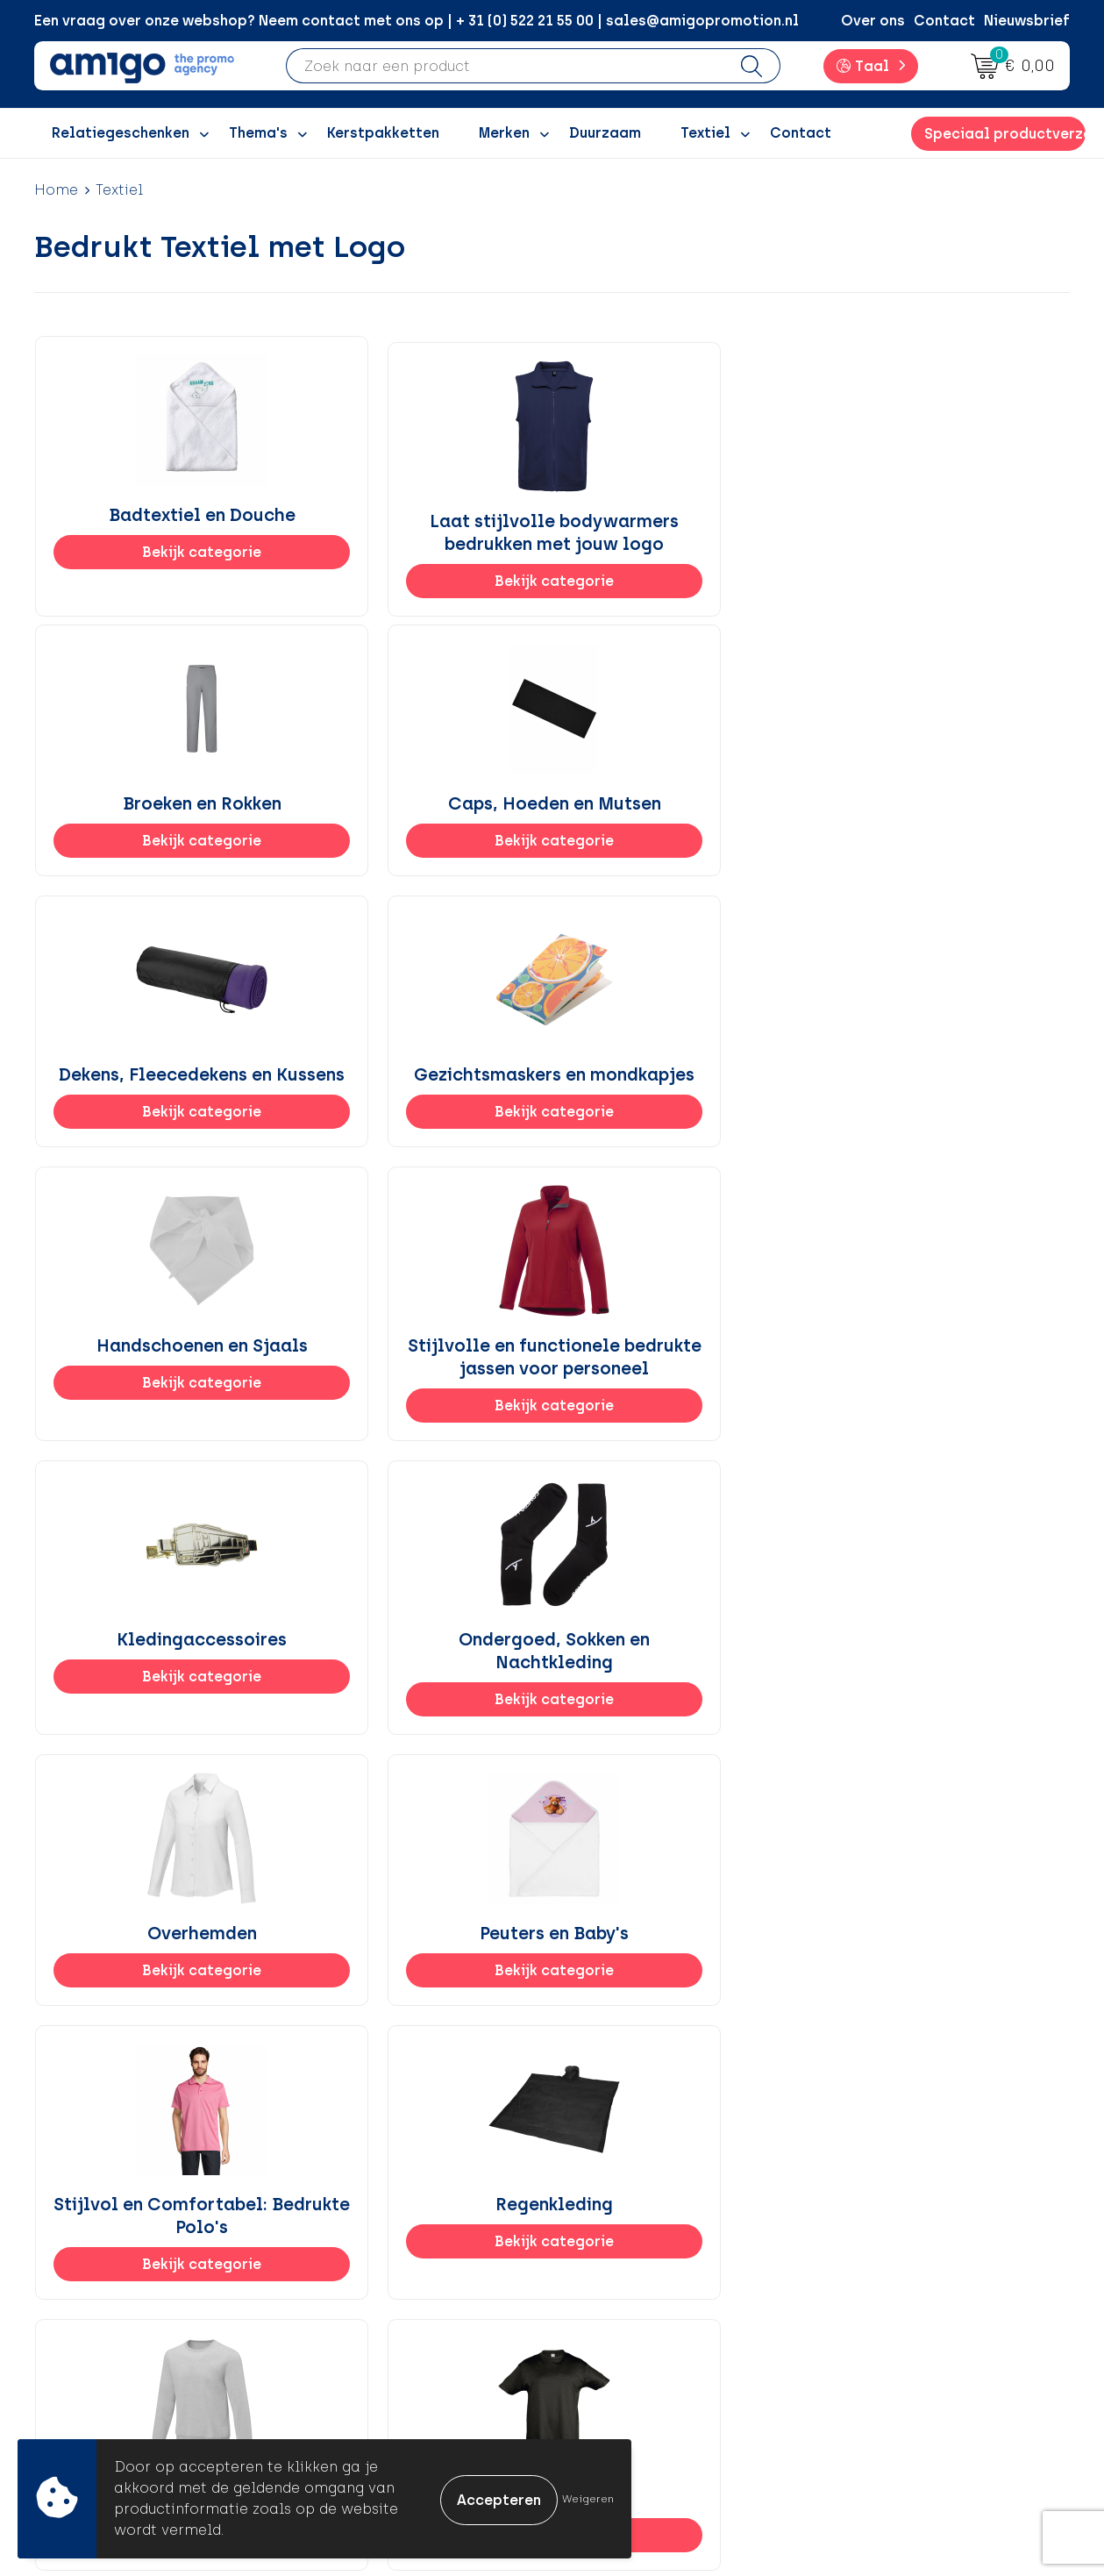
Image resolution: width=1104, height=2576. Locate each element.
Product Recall (631, 2339)
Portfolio (356, 2366)
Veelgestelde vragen (398, 2419)
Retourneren (622, 2286)
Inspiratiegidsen (382, 2286)
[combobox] (505, 65)
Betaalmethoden (639, 2259)
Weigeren (588, 2499)
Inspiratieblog (376, 2259)
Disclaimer (872, 2312)
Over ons (873, 20)
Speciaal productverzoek (1005, 133)
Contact (944, 20)
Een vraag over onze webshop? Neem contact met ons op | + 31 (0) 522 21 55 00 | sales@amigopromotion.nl (416, 20)
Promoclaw (366, 2312)
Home (56, 190)
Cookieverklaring (895, 2259)
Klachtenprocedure (647, 2312)
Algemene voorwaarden (919, 2232)
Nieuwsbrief (1027, 20)
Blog (340, 2392)
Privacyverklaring (895, 2286)
